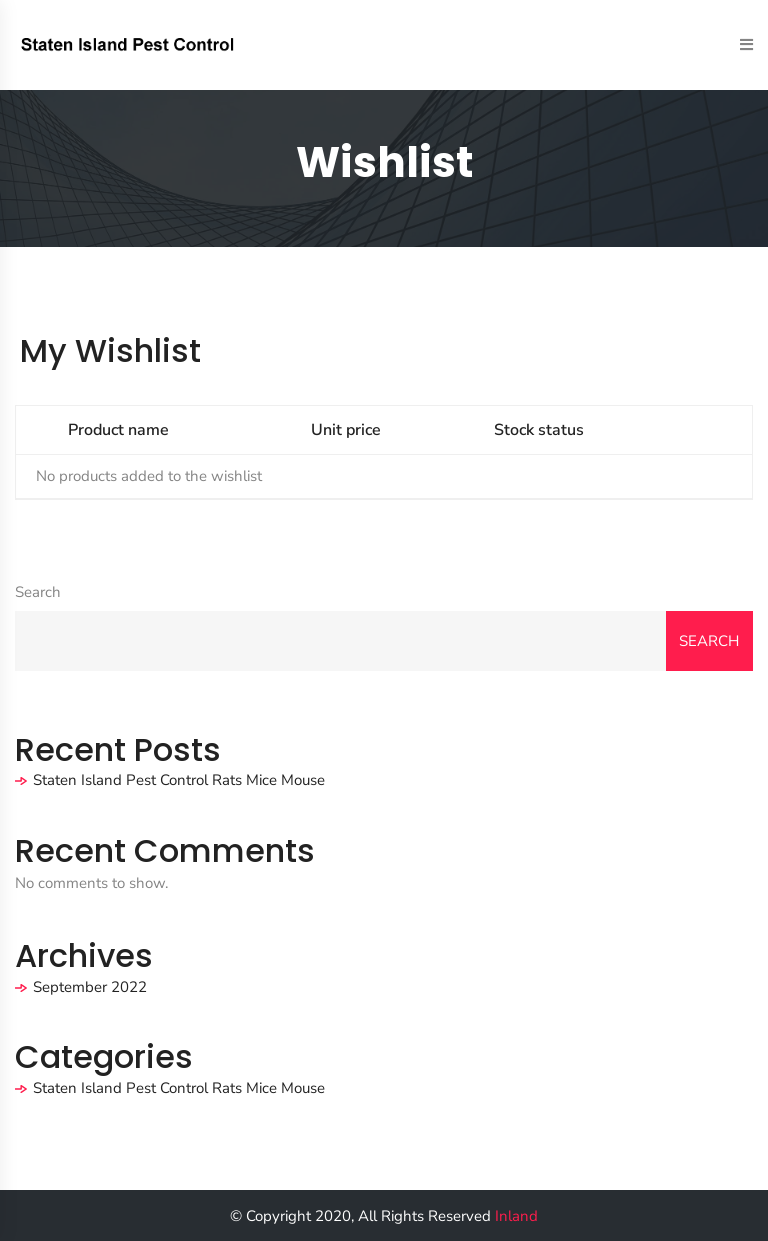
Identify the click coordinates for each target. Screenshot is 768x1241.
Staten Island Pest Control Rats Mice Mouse (179, 780)
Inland (516, 1216)
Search (38, 592)
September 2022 (90, 987)
